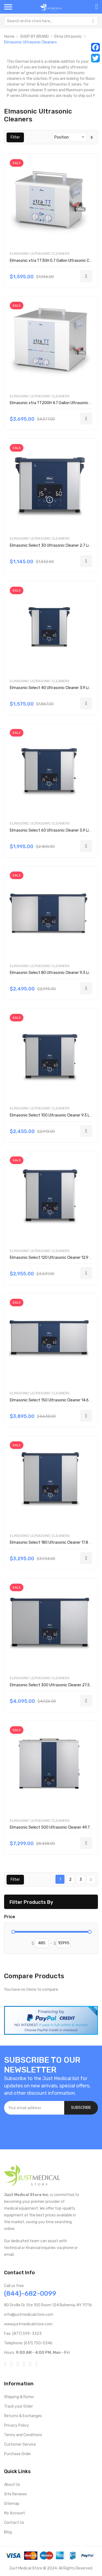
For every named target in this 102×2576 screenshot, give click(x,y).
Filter (15, 137)
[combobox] (51, 21)
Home (9, 36)
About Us (12, 2484)
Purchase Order (17, 2454)
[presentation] (45, 2129)
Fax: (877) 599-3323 (23, 2333)
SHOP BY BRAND (34, 36)
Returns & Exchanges (23, 2416)
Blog (8, 2532)
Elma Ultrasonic (68, 36)
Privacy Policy (16, 2425)
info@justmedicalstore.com (28, 2314)
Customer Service (20, 2444)
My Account (14, 2513)
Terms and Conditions (23, 2435)
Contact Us (14, 2522)
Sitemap (11, 2503)
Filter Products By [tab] (31, 1902)
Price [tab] (9, 1916)
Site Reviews (15, 2494)
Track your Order (18, 2406)
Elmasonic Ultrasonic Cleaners (40, 253)
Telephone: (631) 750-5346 (28, 2343)
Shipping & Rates (19, 2397)
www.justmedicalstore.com (28, 2324)
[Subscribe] (81, 2108)
